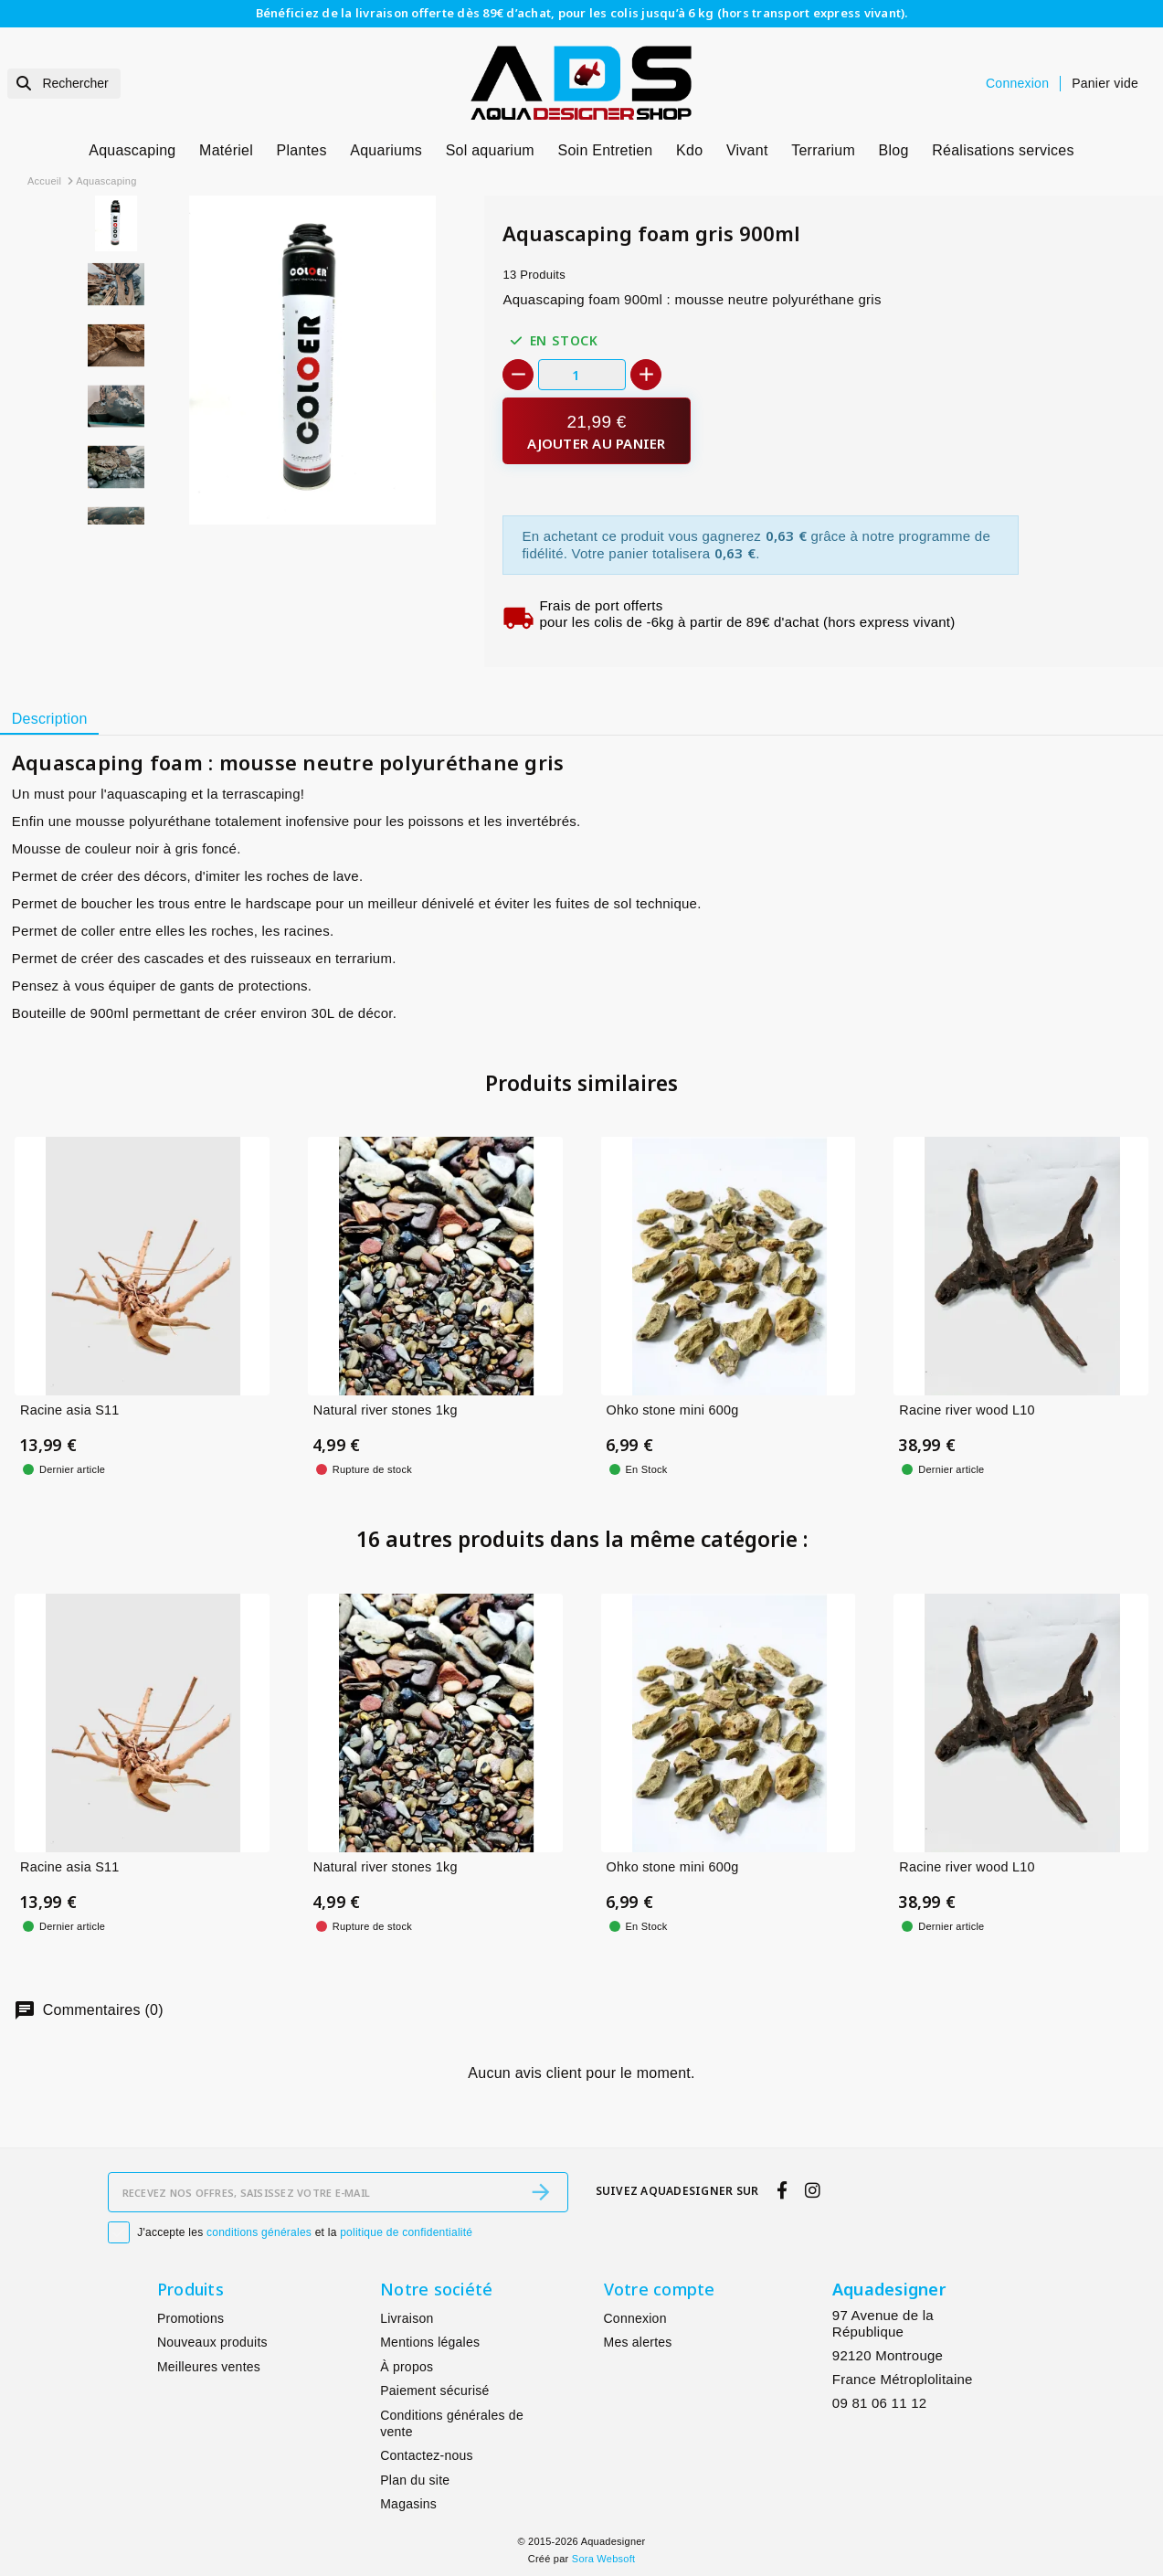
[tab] (49, 719)
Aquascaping (132, 150)
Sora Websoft (603, 2558)
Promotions (190, 2318)
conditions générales (259, 2232)
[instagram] (813, 2190)
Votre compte (659, 2289)
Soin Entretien (605, 150)
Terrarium (823, 150)
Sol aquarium (490, 150)
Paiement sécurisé (434, 2390)
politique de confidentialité (406, 2232)
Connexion (635, 2318)
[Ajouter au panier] (596, 431)
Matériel (226, 150)
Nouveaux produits (212, 2342)
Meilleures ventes (208, 2366)
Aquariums (386, 150)
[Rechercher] (64, 84)
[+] (645, 374)
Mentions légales (430, 2342)
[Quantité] (582, 374)
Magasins (408, 2503)
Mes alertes (638, 2342)
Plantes (302, 150)
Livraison (406, 2318)
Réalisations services (1003, 150)
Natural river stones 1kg (385, 1410)
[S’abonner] (540, 2192)
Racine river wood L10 (966, 1410)
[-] (518, 374)
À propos (406, 2366)
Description (50, 718)
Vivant (747, 150)
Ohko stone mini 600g (673, 1410)
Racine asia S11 (70, 1410)
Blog (894, 150)
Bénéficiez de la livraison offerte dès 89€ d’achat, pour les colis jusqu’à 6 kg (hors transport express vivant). (582, 13)
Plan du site (414, 2480)
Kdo (689, 150)
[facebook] (781, 2190)
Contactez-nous (426, 2455)
